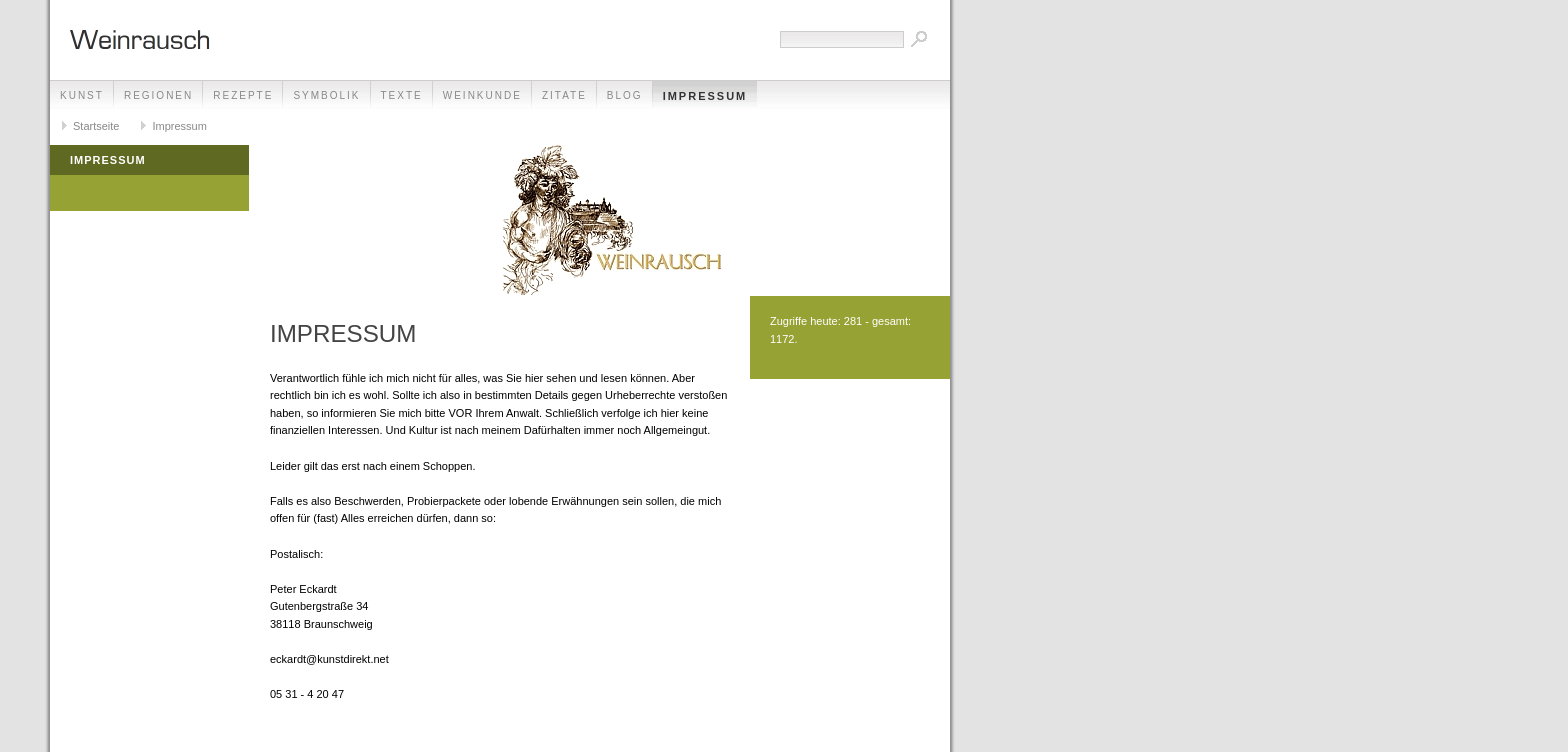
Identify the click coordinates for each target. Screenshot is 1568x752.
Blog (625, 95)
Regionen (158, 95)
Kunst (82, 95)
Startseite (96, 126)
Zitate (564, 95)
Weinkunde (482, 95)
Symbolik (326, 95)
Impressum (705, 96)
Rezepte (243, 95)
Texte (402, 95)
